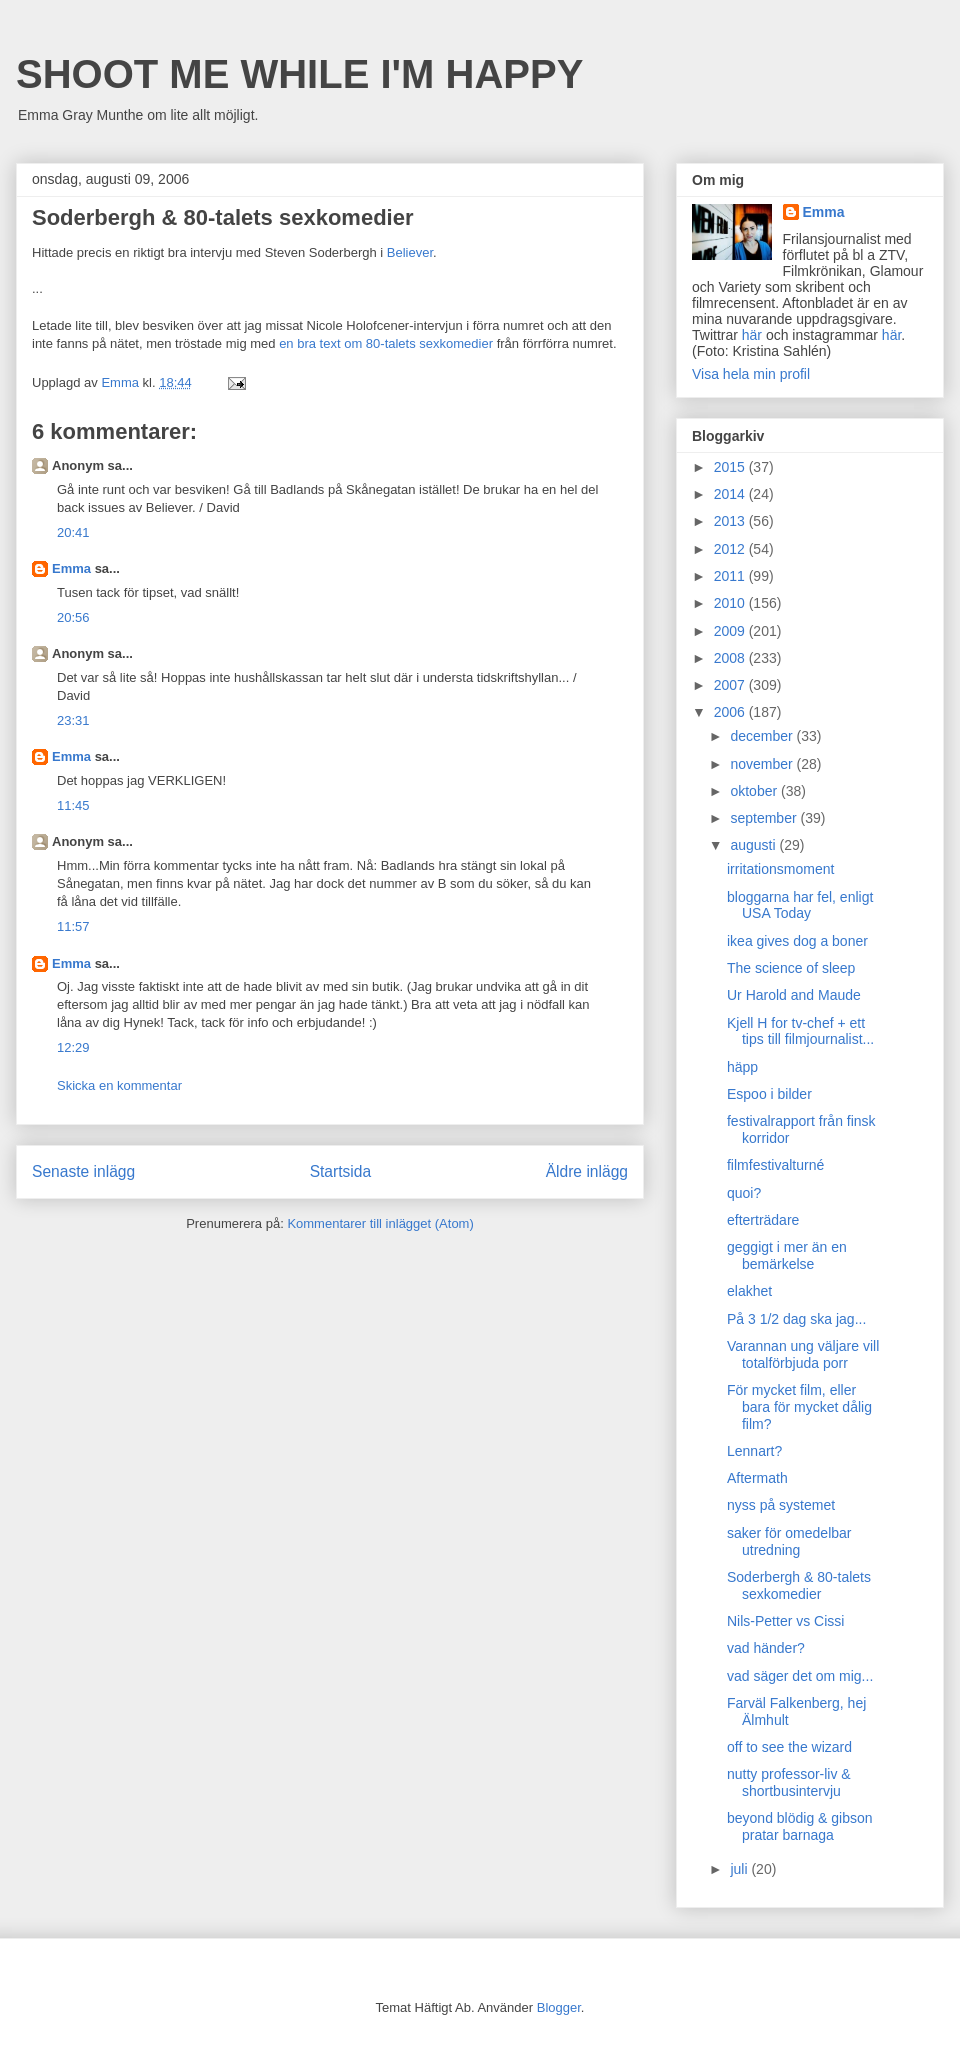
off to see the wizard (789, 1747)
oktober (755, 791)
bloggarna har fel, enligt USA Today (800, 905)
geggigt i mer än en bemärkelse (787, 1255)
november (763, 764)
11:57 (73, 926)
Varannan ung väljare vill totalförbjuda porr (803, 1354)
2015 (731, 467)
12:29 (73, 1047)
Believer (410, 252)
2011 (731, 576)
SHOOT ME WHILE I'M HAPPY (299, 74)
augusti (754, 845)
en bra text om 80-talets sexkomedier (386, 343)
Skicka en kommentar (119, 1085)
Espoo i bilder (769, 1094)
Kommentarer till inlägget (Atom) (380, 1223)
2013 (731, 521)
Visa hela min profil (751, 374)
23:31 (73, 720)
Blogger (559, 2007)
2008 (731, 658)
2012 (731, 549)
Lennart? (754, 1451)
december (763, 736)
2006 (731, 712)
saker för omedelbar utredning (789, 1541)
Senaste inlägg (83, 1171)
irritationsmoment (780, 869)
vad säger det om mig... (800, 1676)
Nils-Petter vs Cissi (785, 1621)
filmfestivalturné (775, 1165)
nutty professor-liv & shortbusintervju (789, 1782)
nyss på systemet (781, 1505)
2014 (731, 494)
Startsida (341, 1171)
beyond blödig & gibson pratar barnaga (800, 1826)
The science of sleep (791, 968)
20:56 (73, 617)
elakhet (749, 1291)
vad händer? (766, 1648)
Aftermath (757, 1478)
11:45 (73, 805)
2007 (731, 685)
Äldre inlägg (587, 1171)
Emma (71, 568)
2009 (731, 631)
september (765, 818)
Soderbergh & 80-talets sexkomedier (799, 1585)
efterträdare (763, 1220)
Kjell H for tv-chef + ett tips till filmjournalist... (800, 1031)
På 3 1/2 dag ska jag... (796, 1319)
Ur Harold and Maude (794, 995)
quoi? (744, 1193)
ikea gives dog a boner (797, 941)
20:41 (73, 532)
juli (740, 1869)
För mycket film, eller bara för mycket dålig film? (799, 1407)
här (752, 335)
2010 (731, 603)
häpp (742, 1067)
